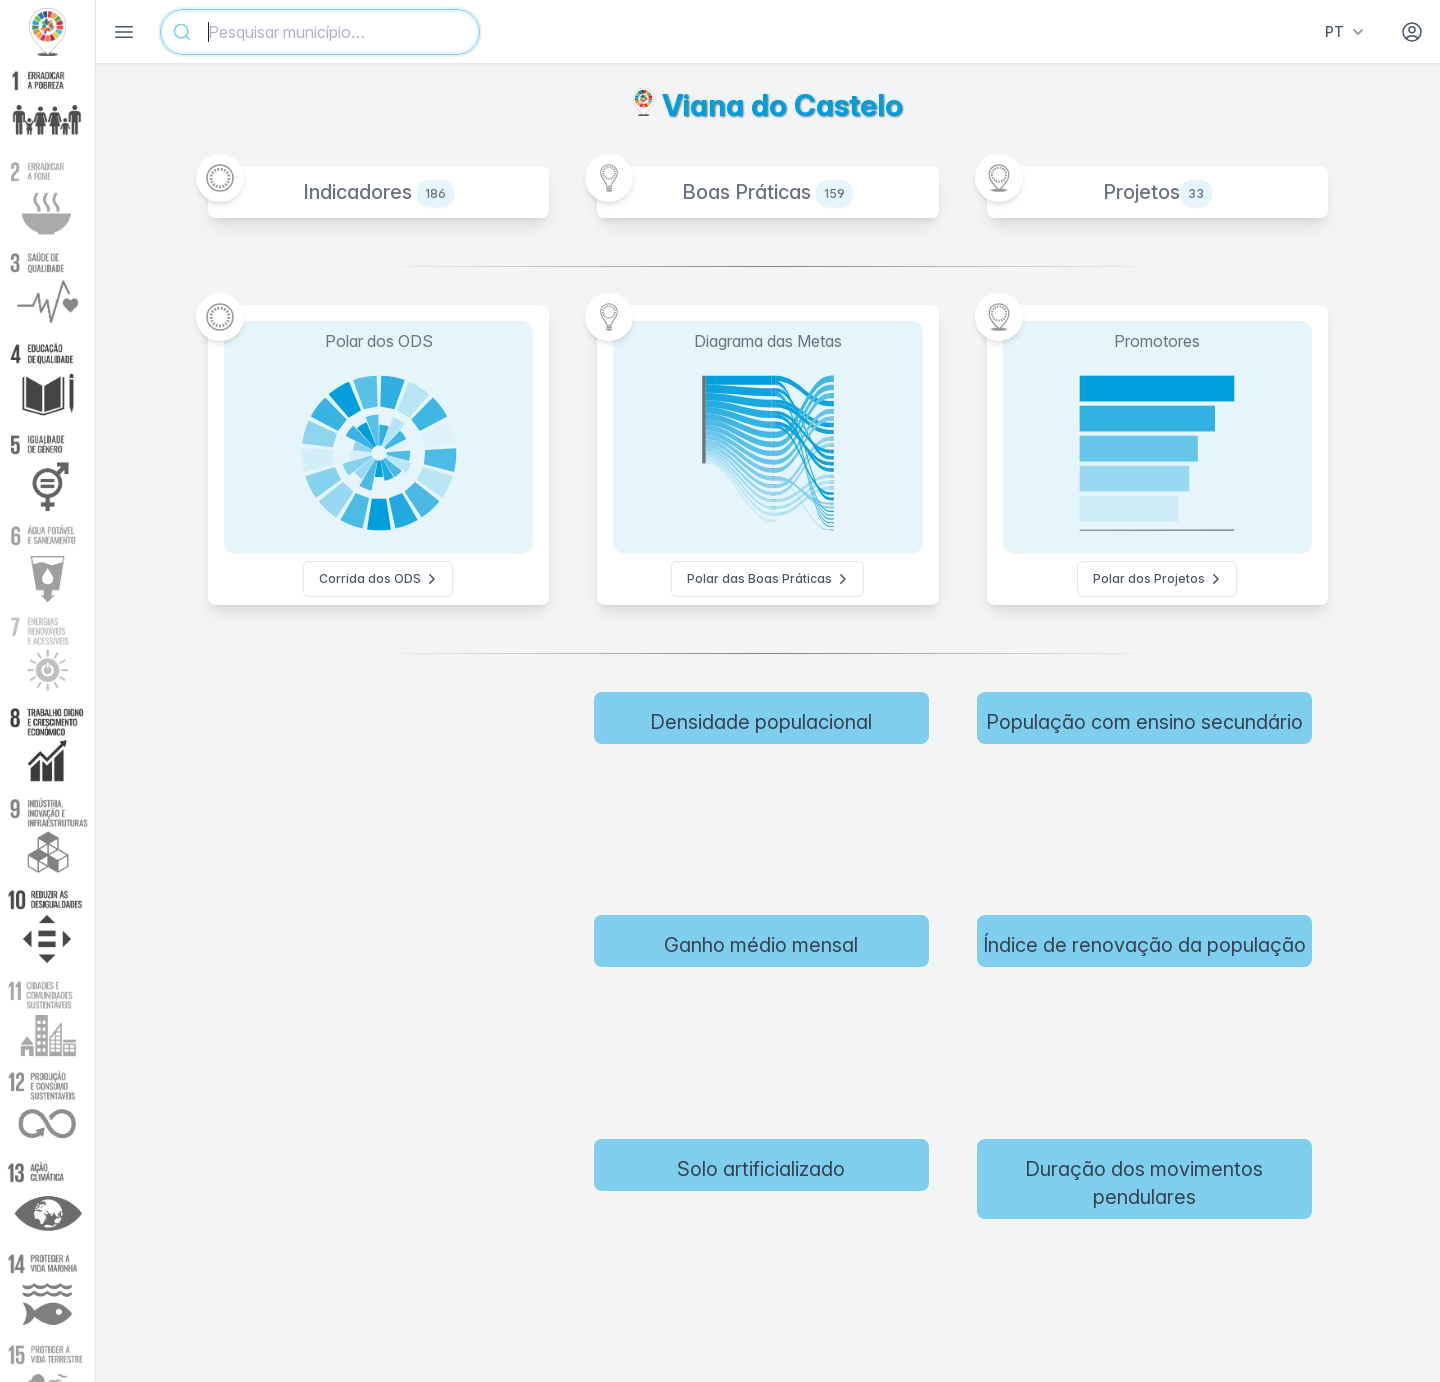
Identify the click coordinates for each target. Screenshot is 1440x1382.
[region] (403, 1017)
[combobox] (320, 32)
